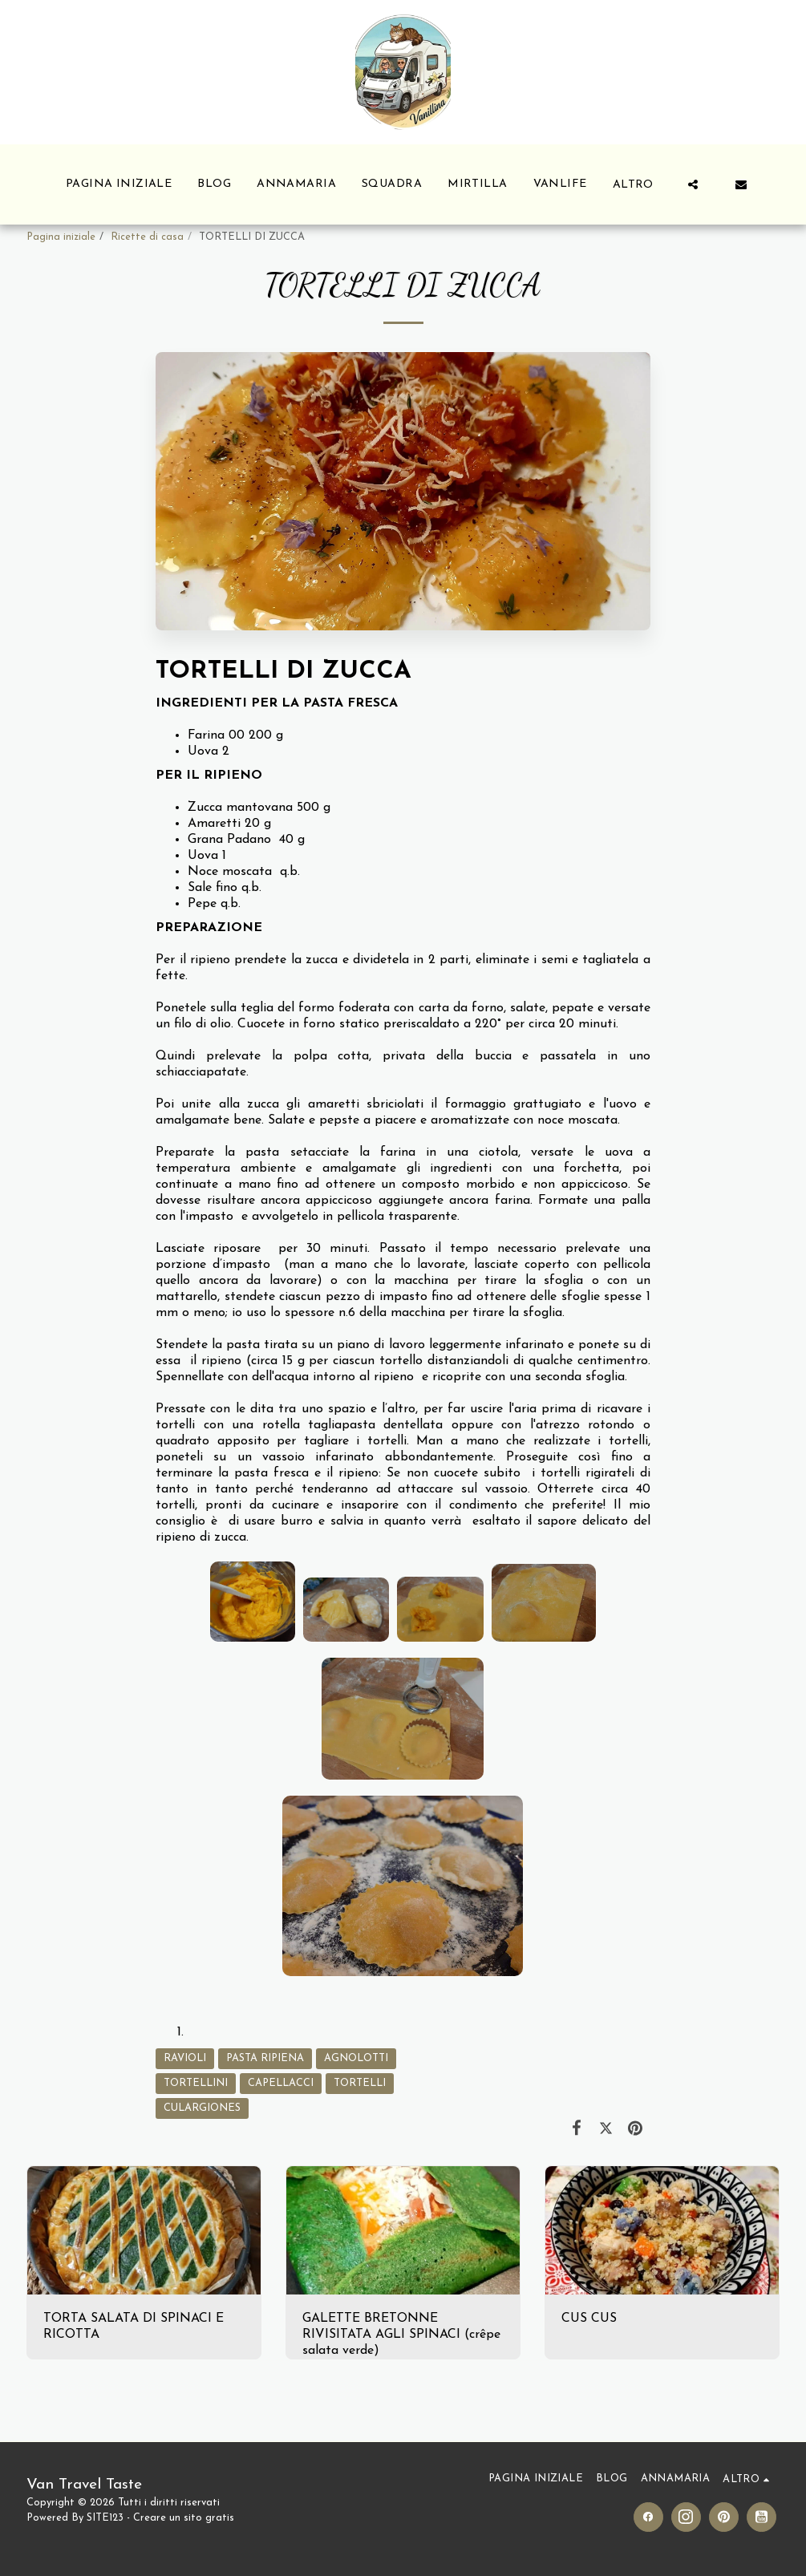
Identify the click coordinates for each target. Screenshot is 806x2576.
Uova (203, 751)
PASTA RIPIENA (265, 2058)
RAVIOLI (185, 2058)
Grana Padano (229, 839)
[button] (693, 184)
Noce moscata (230, 871)
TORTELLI (360, 2083)
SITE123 (105, 2518)
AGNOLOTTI (356, 2058)
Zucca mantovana (240, 807)
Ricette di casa (147, 237)
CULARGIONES (202, 2108)
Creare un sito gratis (183, 2518)
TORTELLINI (196, 2083)
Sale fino (212, 887)
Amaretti (214, 823)
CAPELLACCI (281, 2083)
